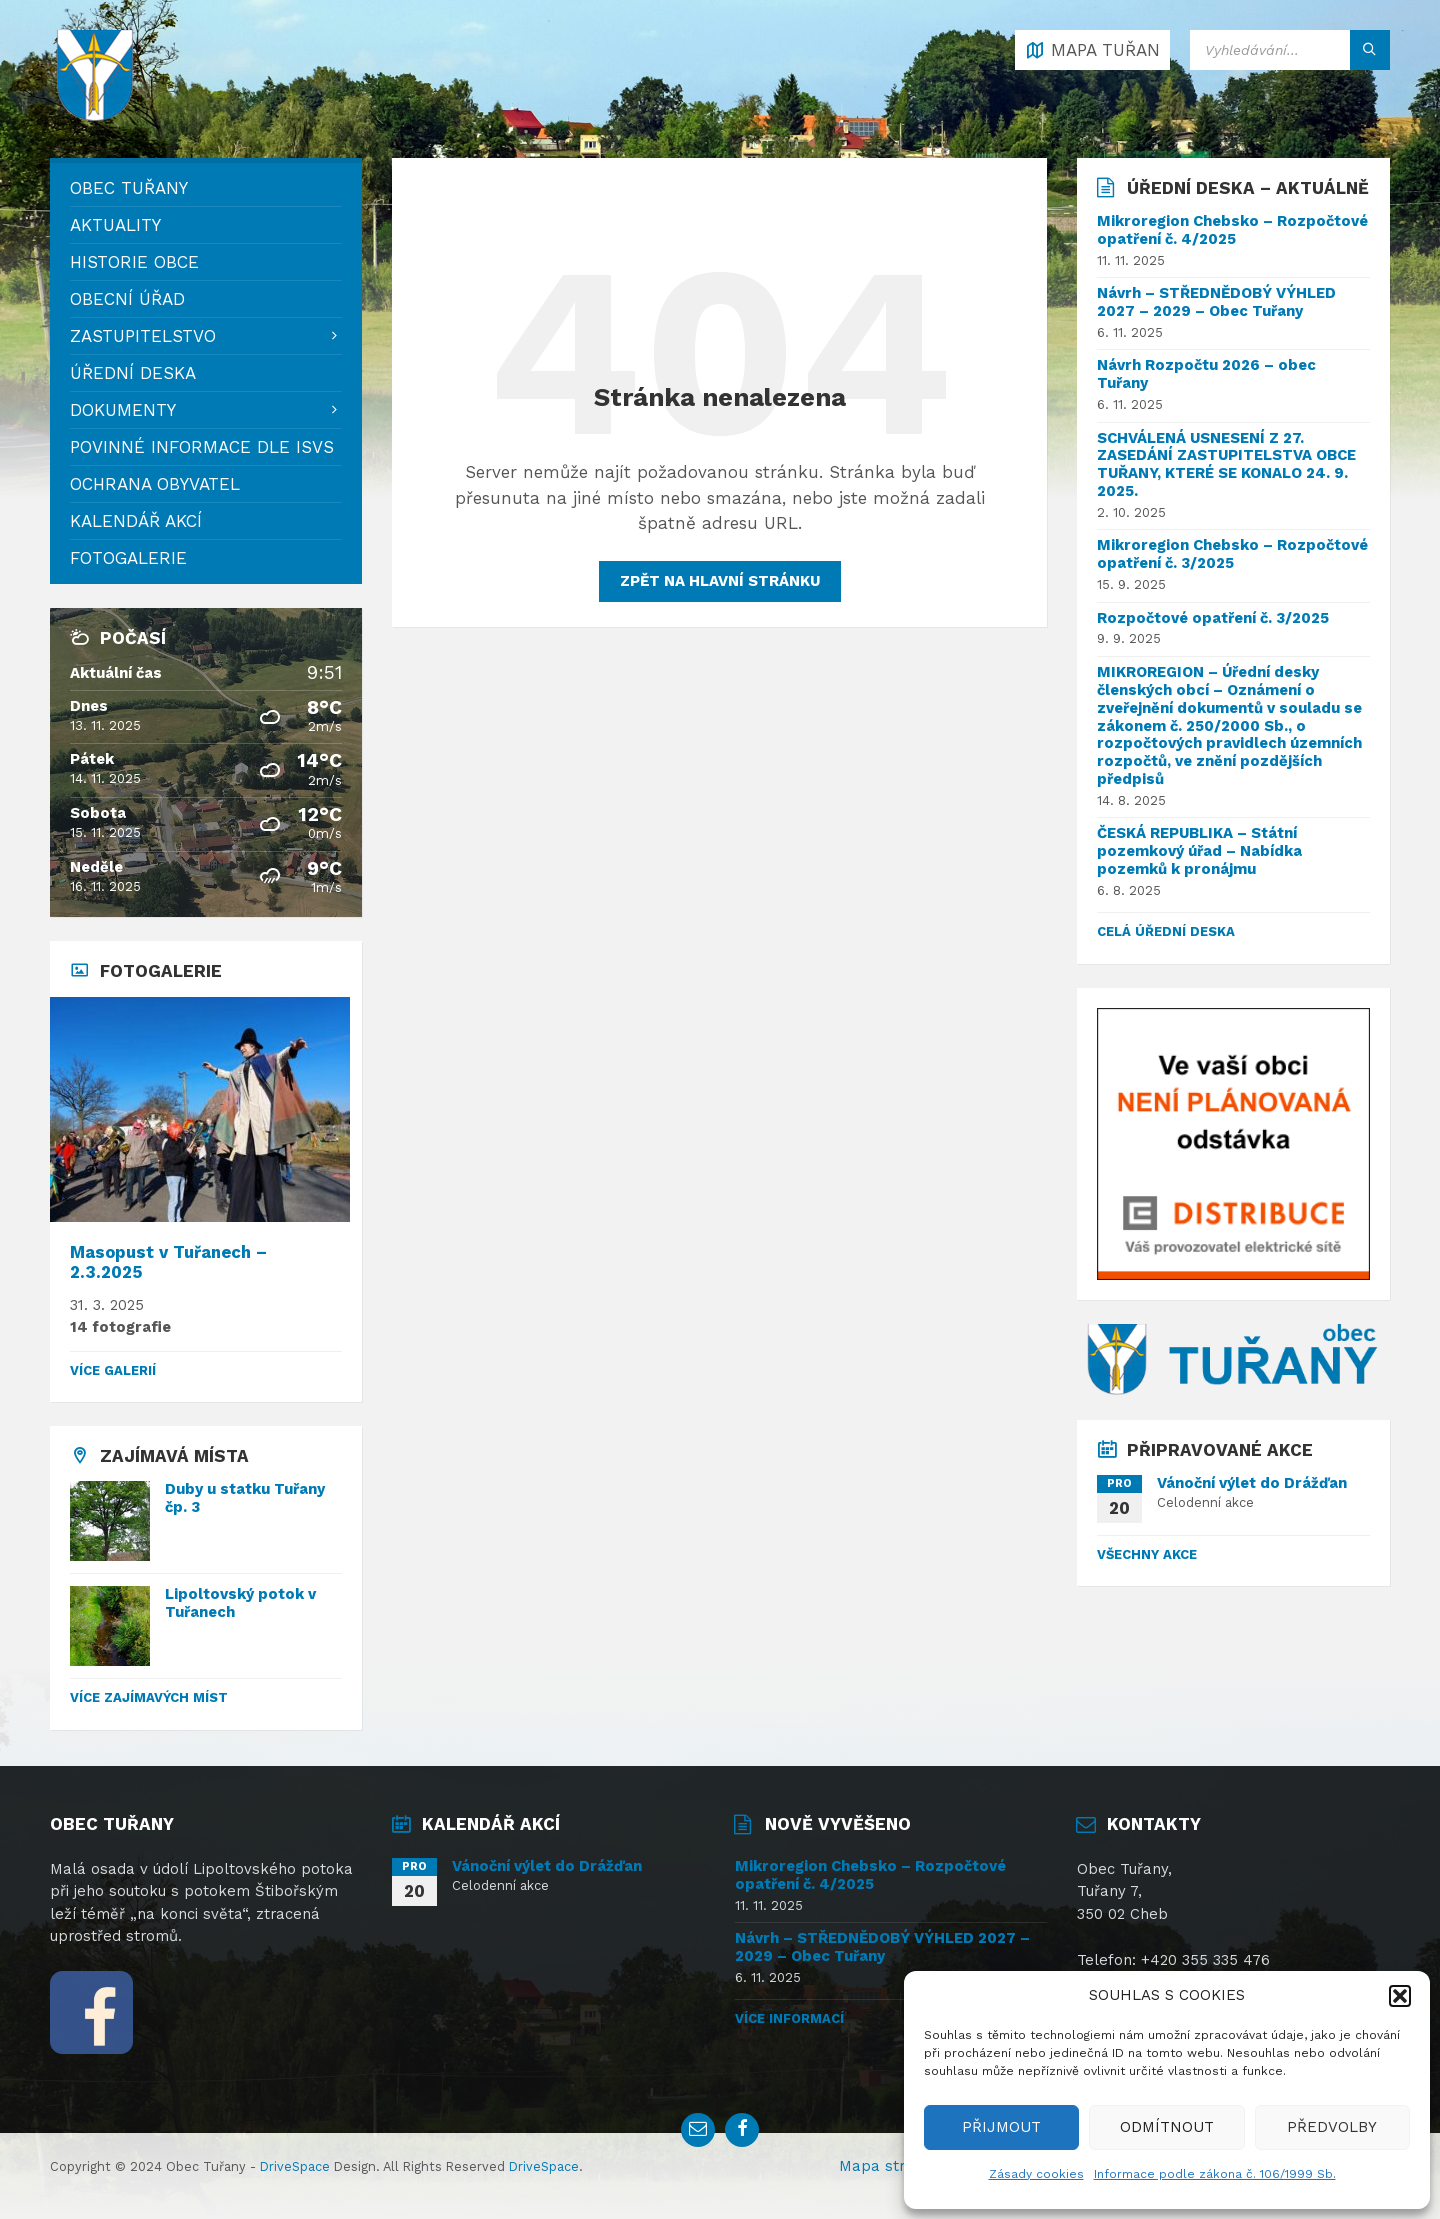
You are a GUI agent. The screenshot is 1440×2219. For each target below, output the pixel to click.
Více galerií (113, 1370)
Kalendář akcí (136, 521)
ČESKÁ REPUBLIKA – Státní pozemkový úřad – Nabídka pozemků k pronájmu (1199, 851)
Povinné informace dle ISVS (202, 447)
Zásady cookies (1036, 2174)
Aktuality (115, 225)
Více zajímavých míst (149, 1697)
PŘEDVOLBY (1332, 2127)
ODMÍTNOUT (1167, 2127)
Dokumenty (123, 410)
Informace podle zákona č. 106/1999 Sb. (1215, 2174)
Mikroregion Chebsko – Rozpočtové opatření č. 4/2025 (1232, 230)
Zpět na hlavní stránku (720, 581)
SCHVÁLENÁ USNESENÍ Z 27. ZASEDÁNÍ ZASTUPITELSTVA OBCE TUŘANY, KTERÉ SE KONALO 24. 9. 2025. (1226, 465)
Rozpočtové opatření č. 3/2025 (1213, 618)
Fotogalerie (128, 558)
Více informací (789, 2018)
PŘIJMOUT (1001, 2127)
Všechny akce (1147, 1554)
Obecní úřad (127, 299)
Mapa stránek (890, 2166)
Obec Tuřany (129, 188)
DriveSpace (295, 2166)
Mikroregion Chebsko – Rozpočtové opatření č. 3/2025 (1232, 554)
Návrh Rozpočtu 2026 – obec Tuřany (1206, 374)
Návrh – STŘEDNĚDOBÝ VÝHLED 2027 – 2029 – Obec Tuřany (1216, 302)
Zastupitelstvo (143, 336)
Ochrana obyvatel (155, 484)
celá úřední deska (1166, 931)
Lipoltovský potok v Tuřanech (240, 1603)
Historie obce (134, 262)
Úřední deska (133, 373)
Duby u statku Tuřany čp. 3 (245, 1498)
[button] (1400, 1996)
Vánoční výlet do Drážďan (1252, 1483)
